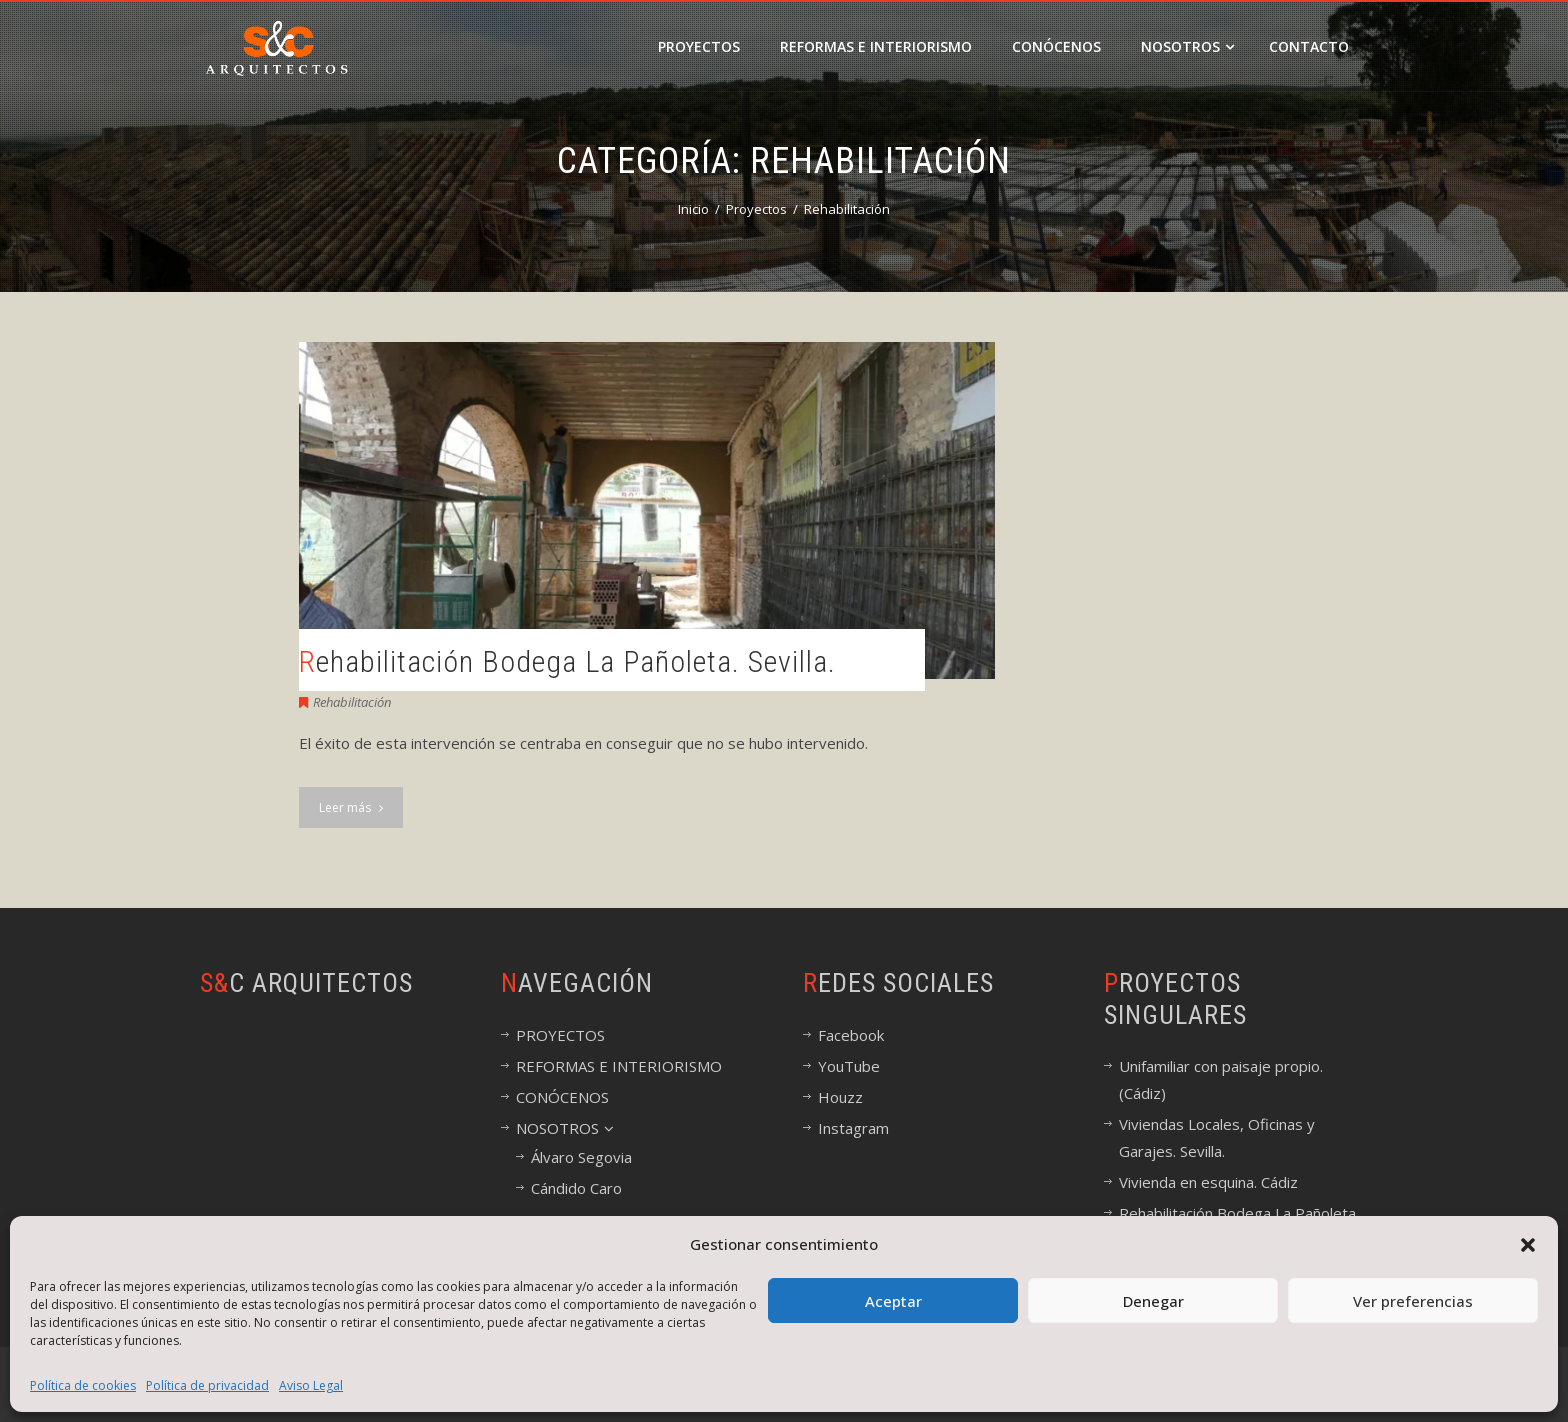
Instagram (853, 1128)
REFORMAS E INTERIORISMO (876, 46)
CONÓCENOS (1056, 46)
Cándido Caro (576, 1188)
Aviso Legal (311, 1385)
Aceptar (893, 1301)
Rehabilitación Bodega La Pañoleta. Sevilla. (567, 661)
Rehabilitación (352, 702)
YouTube (849, 1066)
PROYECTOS (699, 46)
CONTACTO (1309, 46)
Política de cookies (83, 1385)
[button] (1528, 1245)
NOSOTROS (1187, 46)
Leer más (351, 807)
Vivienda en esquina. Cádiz (1208, 1182)
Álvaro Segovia (581, 1157)
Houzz (840, 1097)
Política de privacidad (207, 1385)
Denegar (1153, 1301)
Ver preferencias (1413, 1301)
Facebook (851, 1035)
